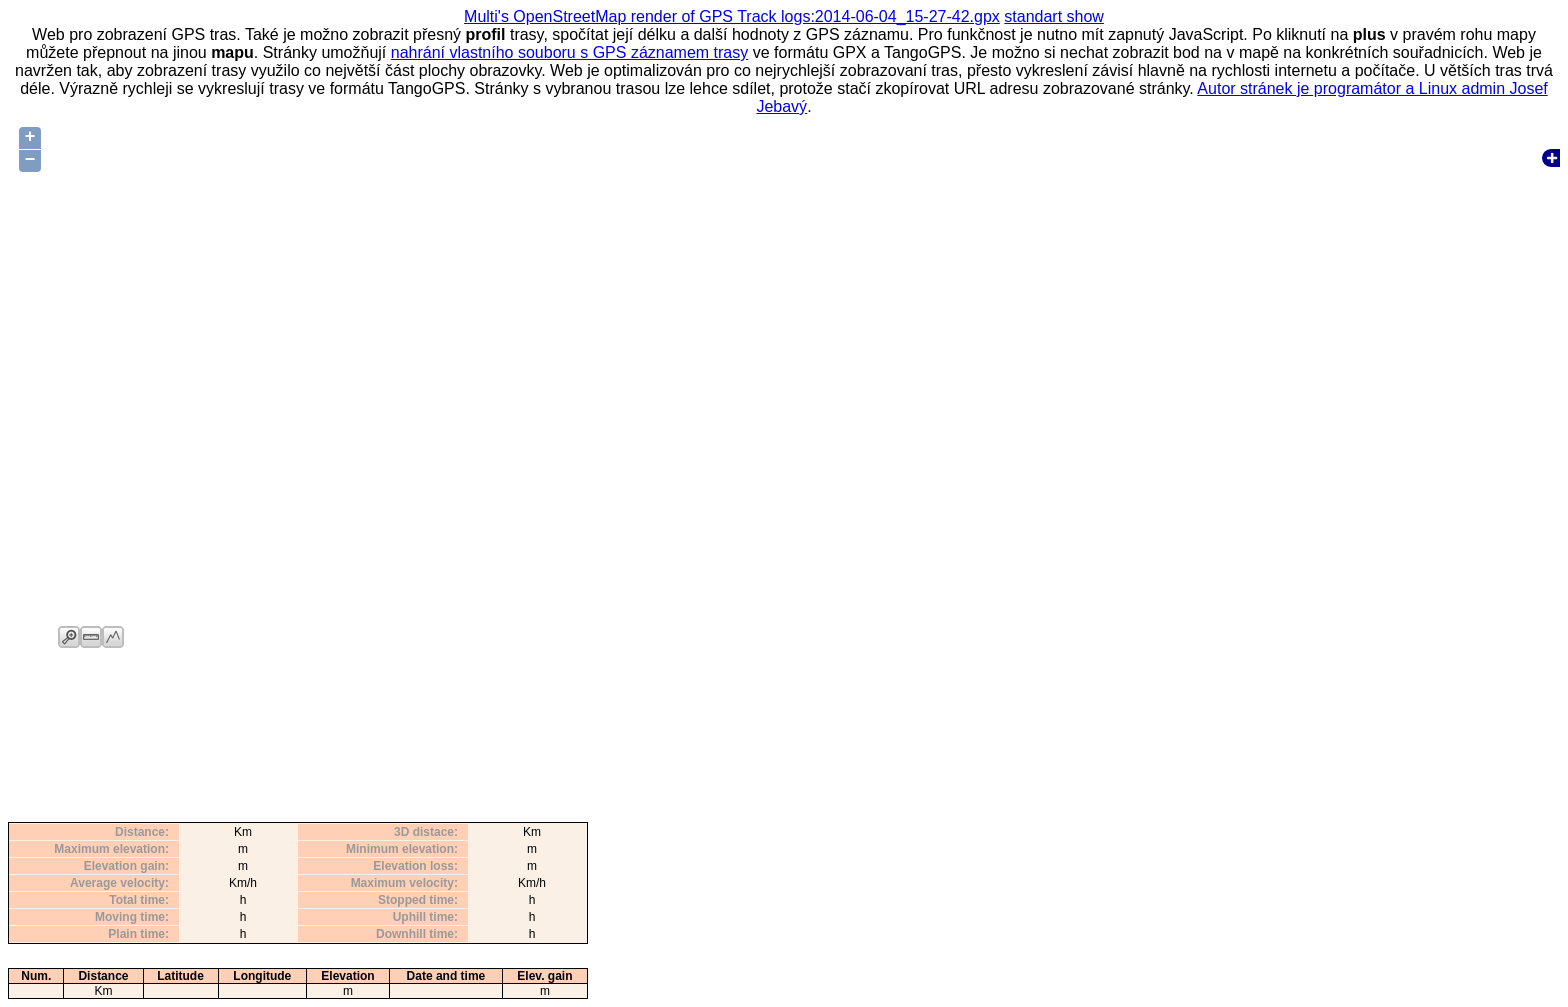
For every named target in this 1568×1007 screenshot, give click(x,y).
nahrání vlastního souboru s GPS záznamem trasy (570, 52)
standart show (1054, 16)
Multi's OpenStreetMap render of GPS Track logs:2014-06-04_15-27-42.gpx (732, 16)
